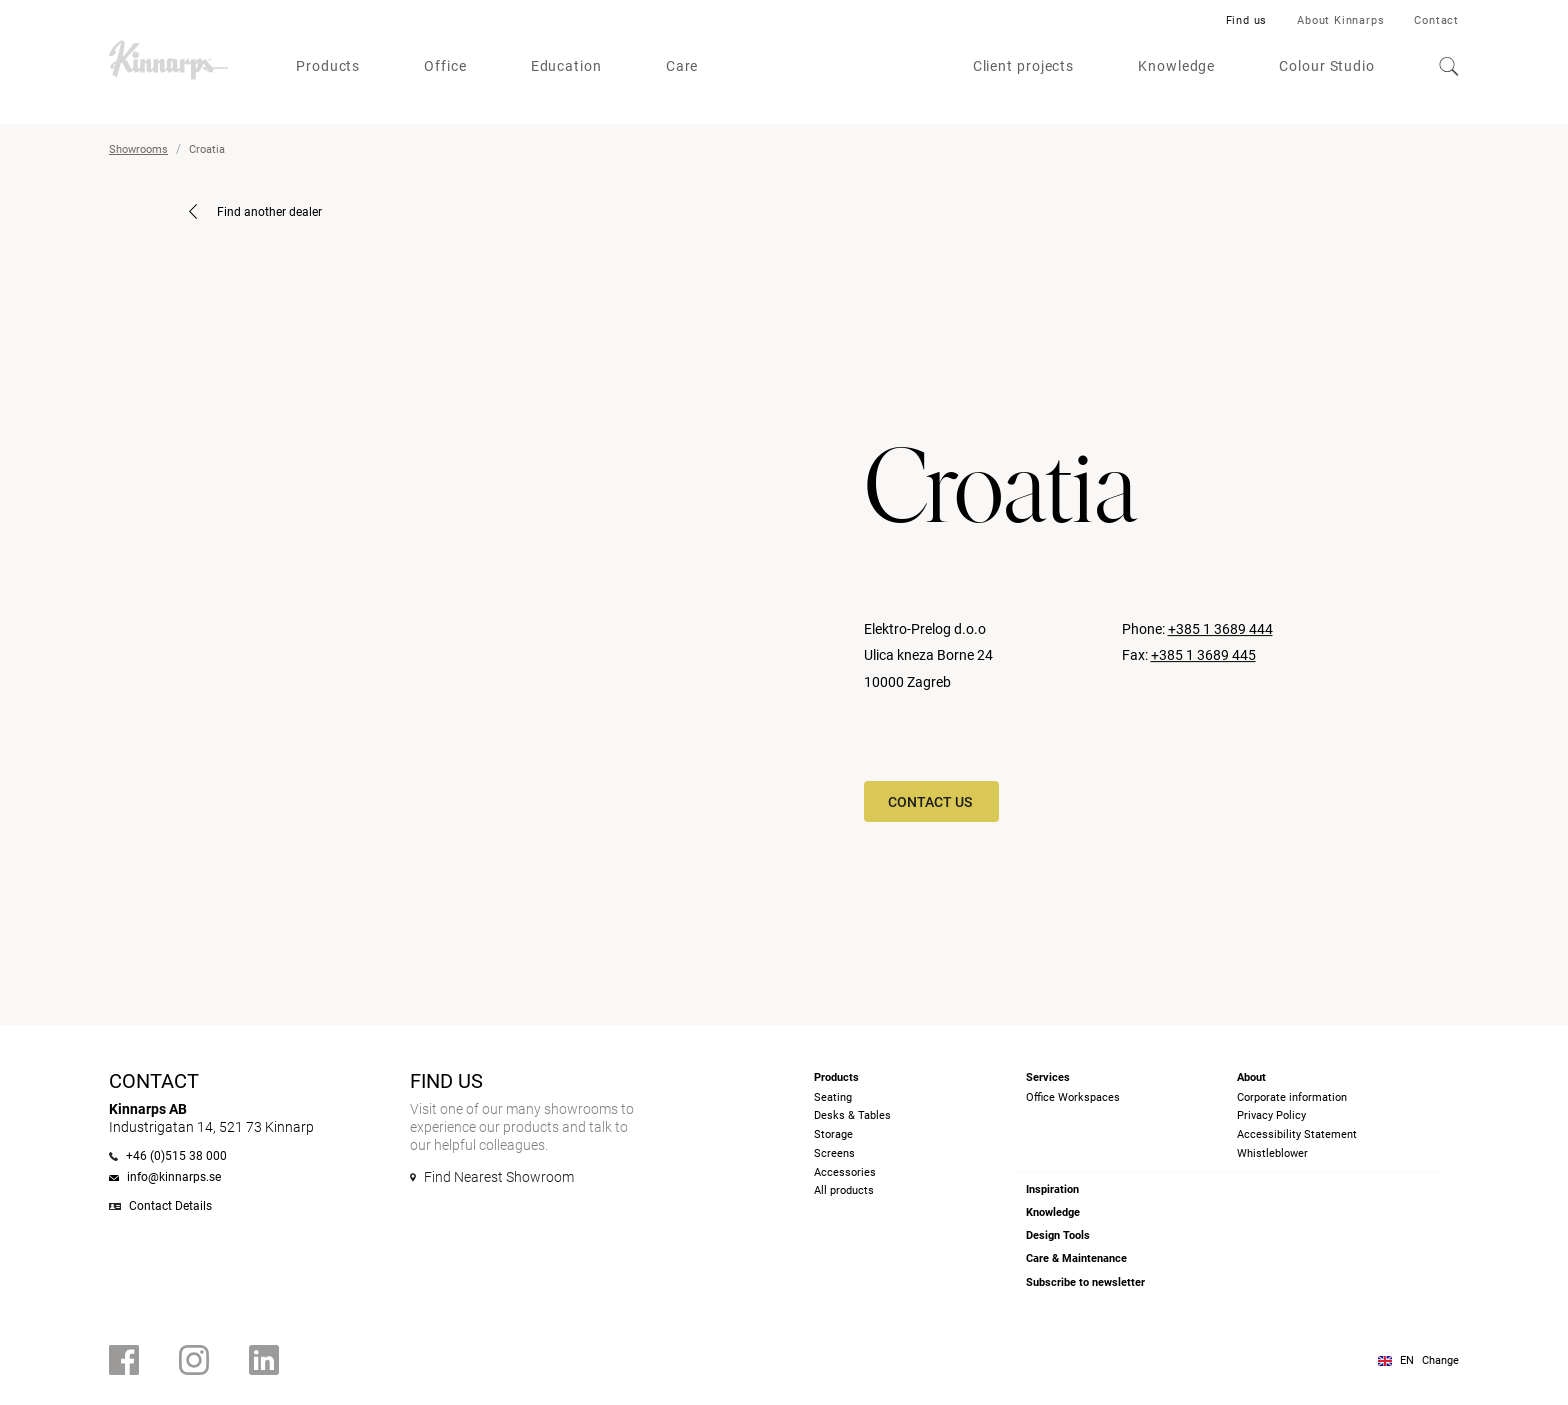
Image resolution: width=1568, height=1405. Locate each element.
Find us (1247, 20)
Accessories (845, 1172)
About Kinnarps (1340, 20)
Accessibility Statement (1297, 1134)
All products (844, 1190)
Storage (833, 1134)
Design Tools (1058, 1235)
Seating (833, 1097)
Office (445, 66)
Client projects (1024, 66)
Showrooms (138, 149)
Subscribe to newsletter (1085, 1282)
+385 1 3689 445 (1203, 655)
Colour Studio (1327, 66)
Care (682, 66)
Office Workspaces (1073, 1097)
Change (1440, 1360)
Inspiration (1052, 1189)
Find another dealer (255, 212)
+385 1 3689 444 (1220, 629)
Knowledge (1176, 66)
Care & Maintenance (1076, 1258)
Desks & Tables (852, 1115)
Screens (834, 1153)
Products (328, 66)
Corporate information (1292, 1097)
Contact (1436, 20)
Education (566, 66)
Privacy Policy (1271, 1115)
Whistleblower (1272, 1153)
